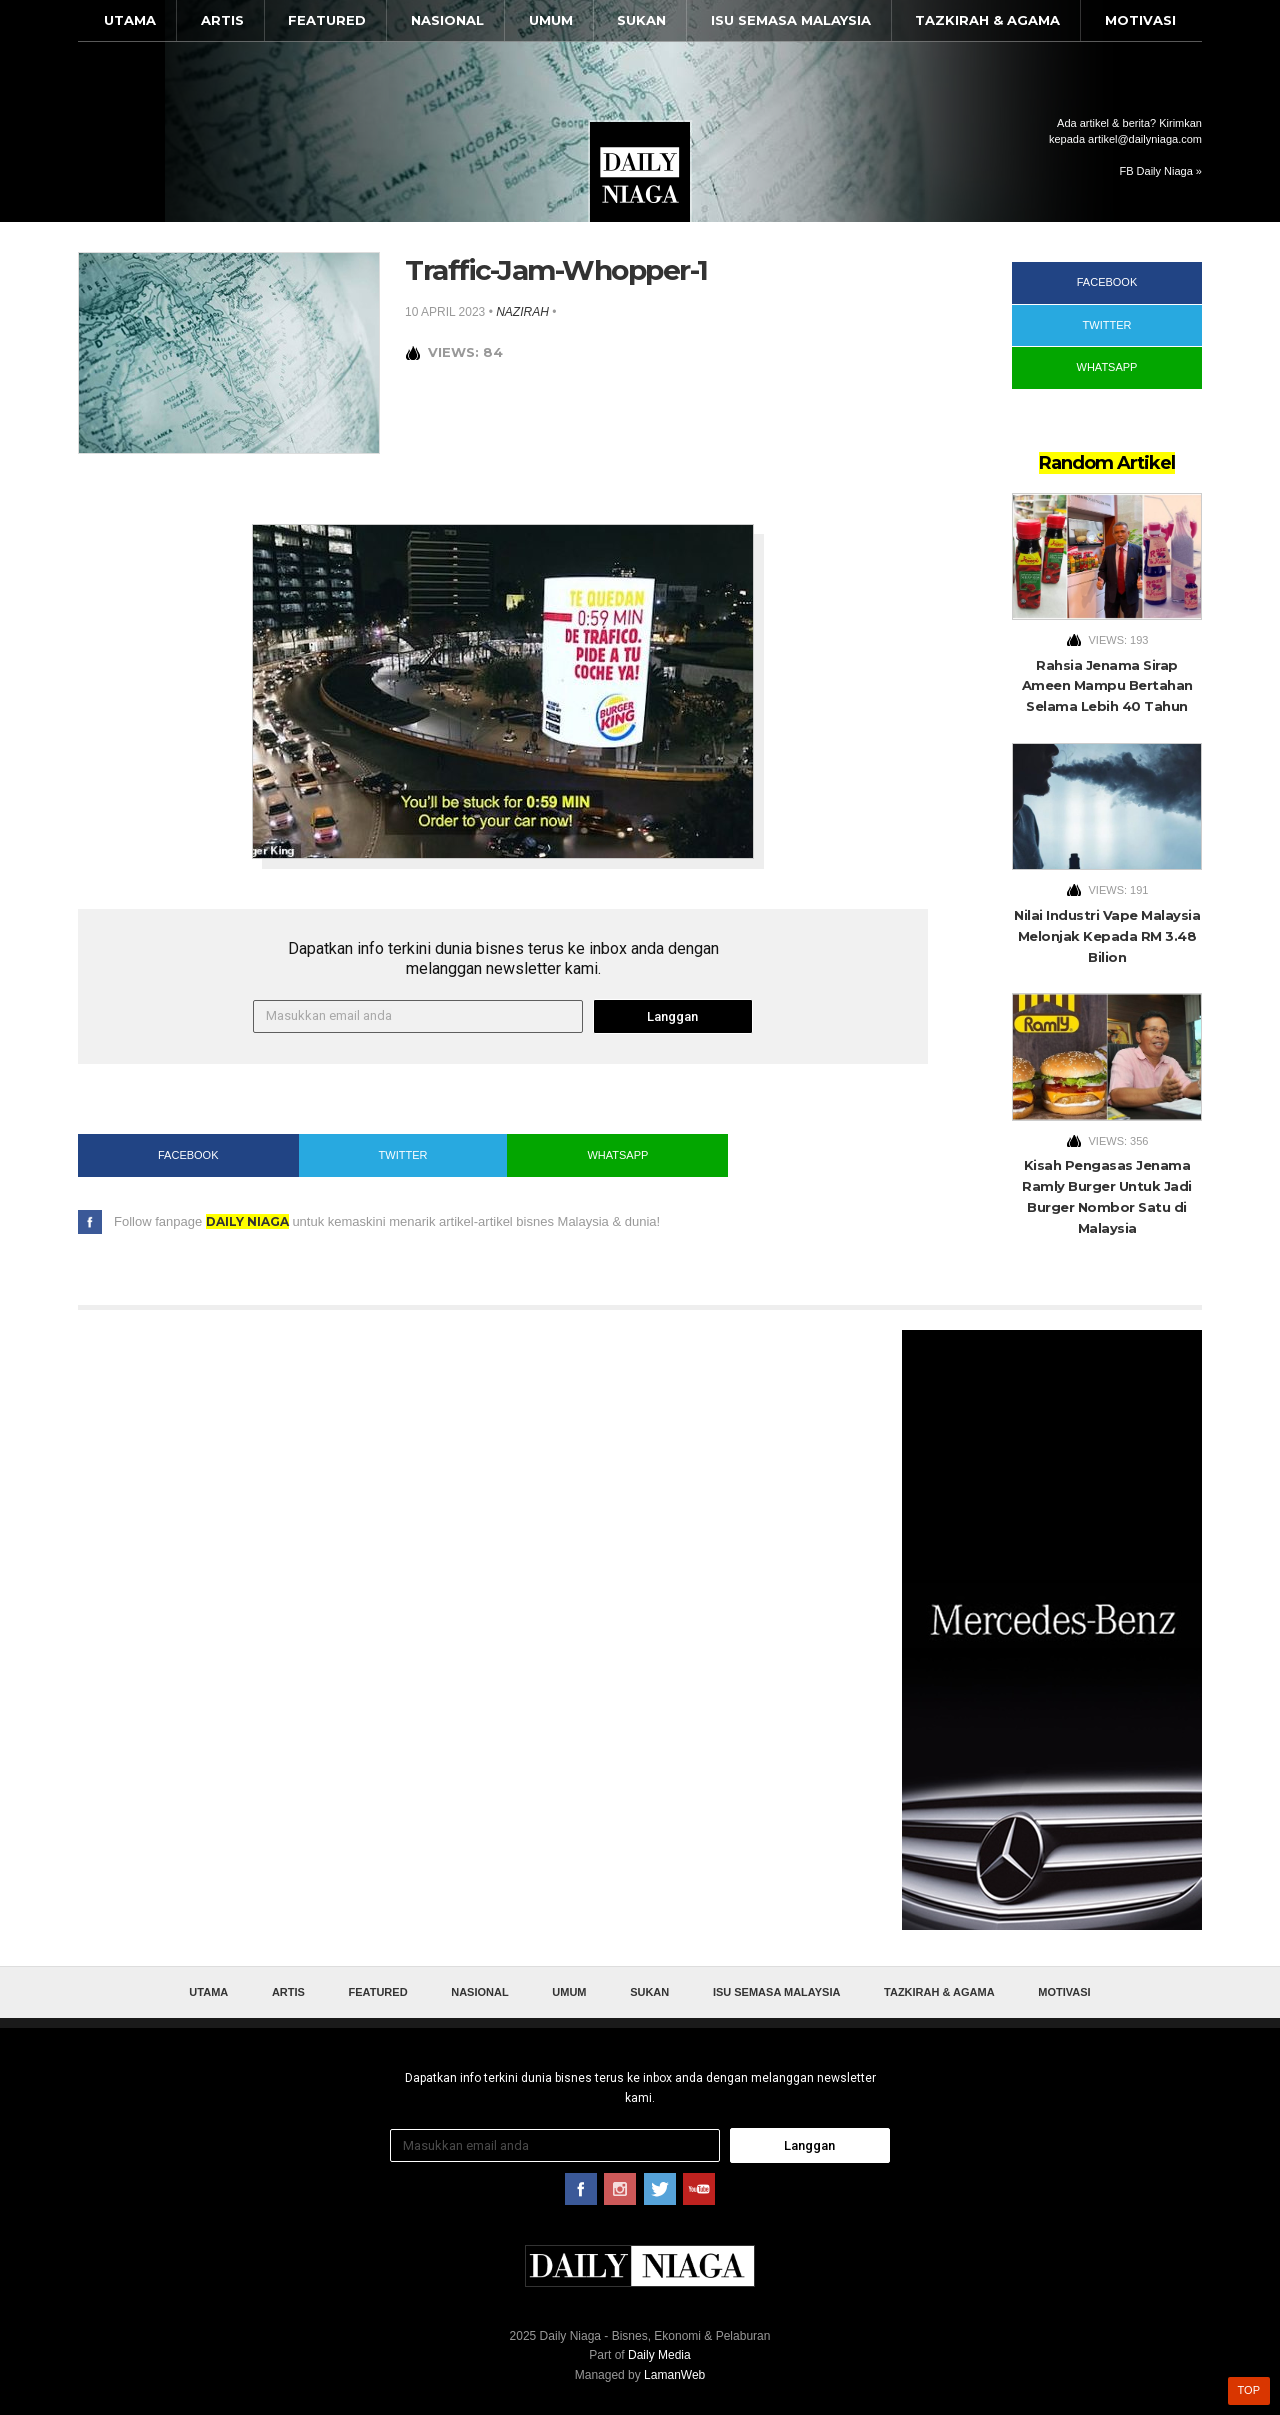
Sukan (641, 20)
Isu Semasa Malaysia (791, 20)
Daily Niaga (640, 172)
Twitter (403, 1155)
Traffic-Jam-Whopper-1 (556, 270)
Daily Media (659, 2355)
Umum (551, 20)
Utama (130, 20)
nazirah (522, 312)
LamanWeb (674, 2375)
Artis (222, 20)
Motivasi (1140, 20)
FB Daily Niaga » (1160, 171)
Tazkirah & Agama (987, 20)
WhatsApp (617, 1155)
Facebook (188, 1155)
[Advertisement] (1052, 1630)
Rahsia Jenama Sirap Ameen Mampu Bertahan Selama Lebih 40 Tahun (1107, 686)
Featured (327, 20)
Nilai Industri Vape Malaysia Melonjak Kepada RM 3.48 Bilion (1107, 936)
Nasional (447, 20)
